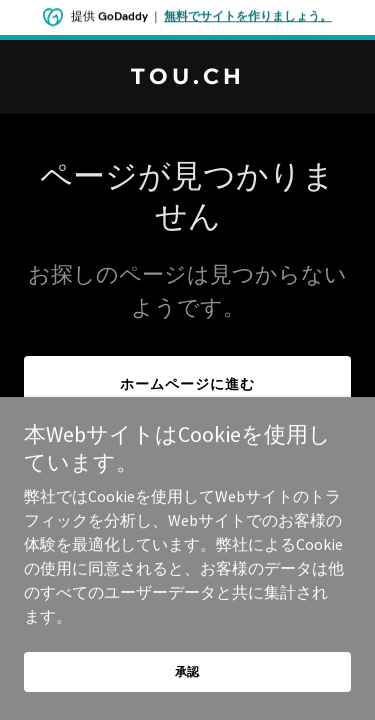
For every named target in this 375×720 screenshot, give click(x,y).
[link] (187, 78)
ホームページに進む (187, 384)
